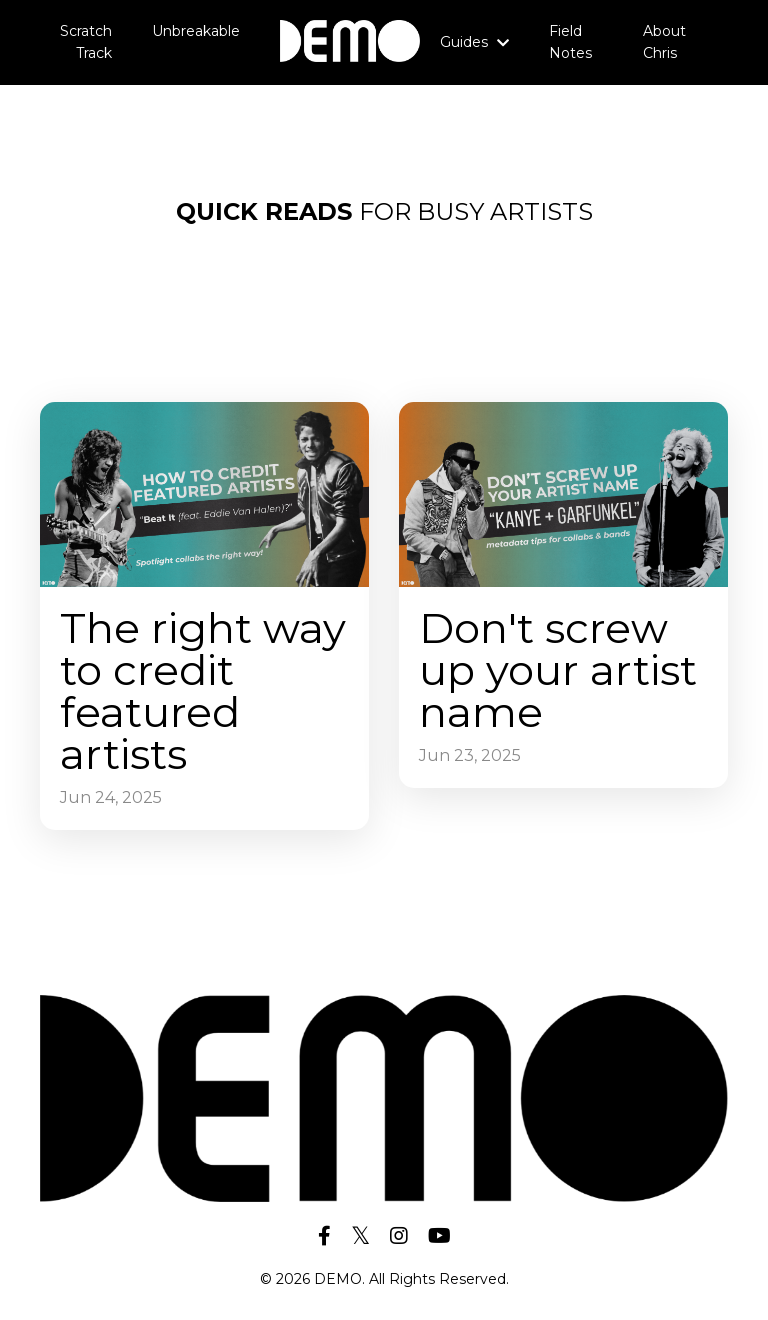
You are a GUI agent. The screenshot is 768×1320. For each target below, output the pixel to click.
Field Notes (570, 42)
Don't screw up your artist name (558, 670)
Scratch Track (86, 42)
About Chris (664, 42)
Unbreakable (196, 31)
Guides (474, 42)
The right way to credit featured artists (203, 691)
